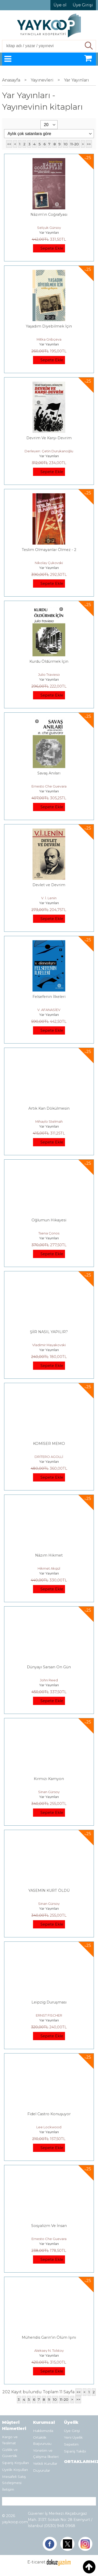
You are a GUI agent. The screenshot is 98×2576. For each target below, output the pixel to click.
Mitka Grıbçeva (49, 339)
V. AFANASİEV (48, 1010)
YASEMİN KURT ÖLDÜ (49, 1890)
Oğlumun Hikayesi (48, 1220)
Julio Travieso (49, 674)
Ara (89, 46)
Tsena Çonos (48, 1233)
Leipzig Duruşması (49, 2002)
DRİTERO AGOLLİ (49, 1457)
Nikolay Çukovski (49, 563)
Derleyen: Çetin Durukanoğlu (49, 451)
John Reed (49, 1680)
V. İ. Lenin (49, 898)
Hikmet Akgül (49, 1568)
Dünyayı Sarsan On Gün (49, 1667)
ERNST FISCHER (49, 2015)
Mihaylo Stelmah (49, 1121)
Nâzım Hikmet (49, 1555)
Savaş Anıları (48, 773)
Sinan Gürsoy (49, 1792)
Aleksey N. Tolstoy (49, 2350)
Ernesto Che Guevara (49, 786)
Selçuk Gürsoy (49, 228)
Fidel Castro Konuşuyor (49, 2114)
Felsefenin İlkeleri (49, 996)
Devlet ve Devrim (48, 885)
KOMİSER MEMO (49, 1443)
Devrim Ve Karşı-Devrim (49, 438)
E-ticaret (36, 2562)
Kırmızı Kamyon (49, 1778)
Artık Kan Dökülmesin (49, 1108)
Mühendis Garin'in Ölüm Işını (49, 2337)
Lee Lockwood (48, 2127)
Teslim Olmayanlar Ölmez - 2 (49, 549)
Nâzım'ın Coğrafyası (48, 214)
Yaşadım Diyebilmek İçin (49, 326)
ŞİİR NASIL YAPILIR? (49, 1332)
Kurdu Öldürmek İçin (48, 661)
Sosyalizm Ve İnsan (49, 2225)
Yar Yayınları (49, 232)
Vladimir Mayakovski (49, 1345)
